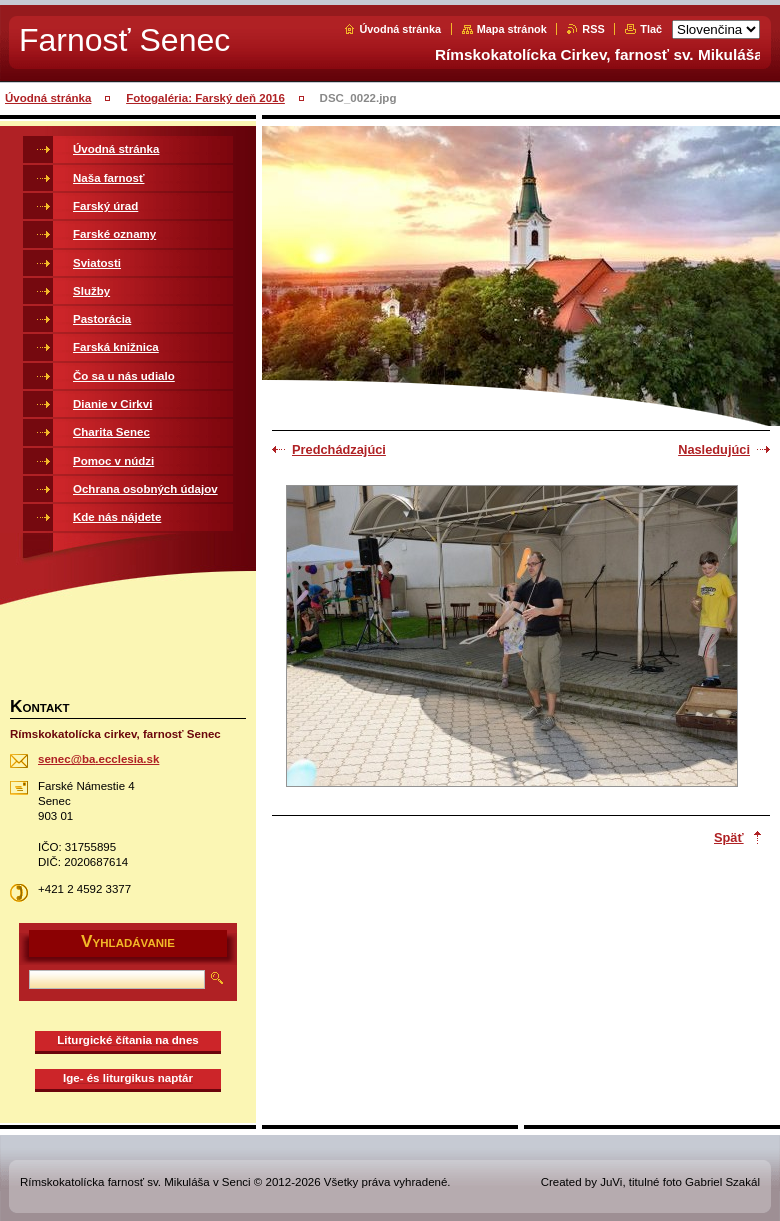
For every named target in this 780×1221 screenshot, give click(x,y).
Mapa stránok (512, 29)
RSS (593, 29)
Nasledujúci (714, 449)
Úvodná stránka (400, 29)
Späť (729, 837)
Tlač (651, 29)
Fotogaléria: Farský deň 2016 (205, 98)
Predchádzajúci (339, 449)
